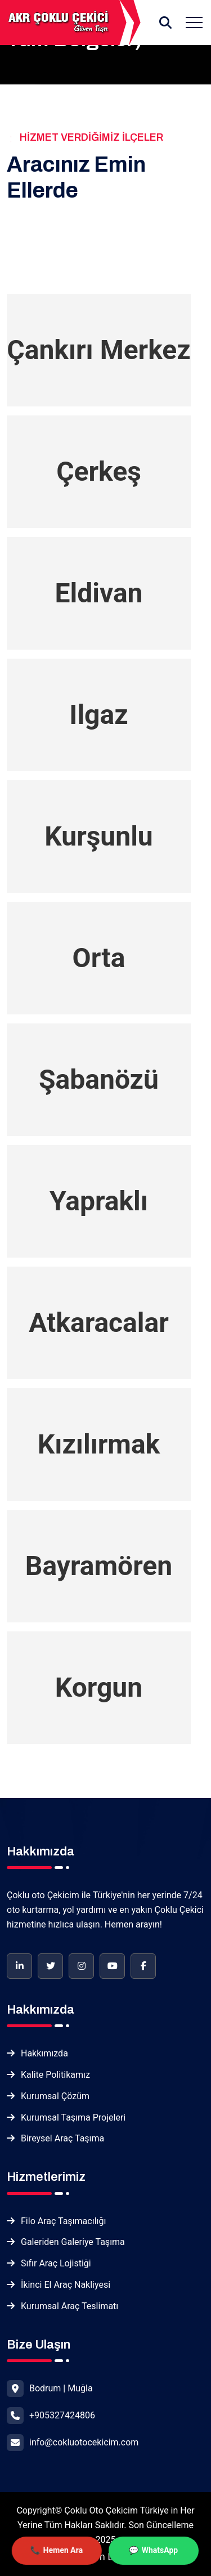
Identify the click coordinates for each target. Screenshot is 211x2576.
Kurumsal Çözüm (55, 2096)
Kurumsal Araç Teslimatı (69, 2306)
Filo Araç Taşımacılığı (63, 2221)
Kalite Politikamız (55, 2074)
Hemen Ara (63, 2552)
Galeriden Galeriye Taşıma (73, 2242)
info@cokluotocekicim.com (83, 2442)
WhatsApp (160, 2552)
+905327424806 (62, 2415)
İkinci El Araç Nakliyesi (65, 2284)
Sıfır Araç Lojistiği (56, 2263)
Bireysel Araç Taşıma (62, 2138)
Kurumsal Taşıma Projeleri (73, 2117)
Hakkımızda (44, 2053)
